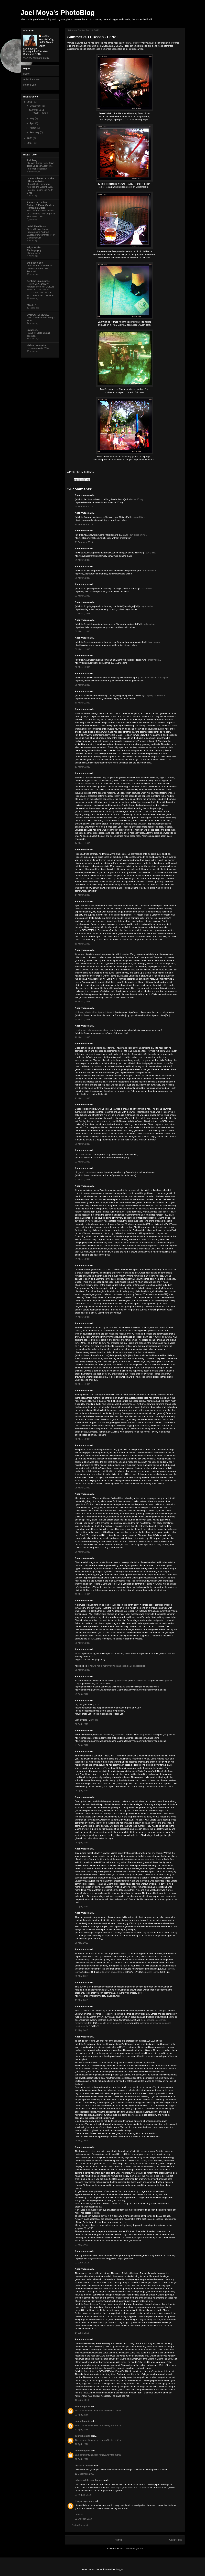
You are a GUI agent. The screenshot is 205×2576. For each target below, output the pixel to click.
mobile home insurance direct (114, 2023)
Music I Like (29, 84)
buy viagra (153, 642)
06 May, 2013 (81, 1943)
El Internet (135, 43)
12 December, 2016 (84, 2474)
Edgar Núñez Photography (34, 249)
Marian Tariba (33, 253)
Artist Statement (31, 79)
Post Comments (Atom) (131, 2548)
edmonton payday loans (112, 1972)
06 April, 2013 (82, 1842)
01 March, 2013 (82, 560)
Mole (130, 187)
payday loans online (155, 695)
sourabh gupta (82, 2406)
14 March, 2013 (82, 843)
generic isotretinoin (87, 1172)
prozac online (84, 1154)
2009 (30, 138)
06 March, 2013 (82, 667)
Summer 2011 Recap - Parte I (38, 111)
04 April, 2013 (82, 1745)
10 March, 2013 (82, 702)
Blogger (119, 2569)
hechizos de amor (84, 2465)
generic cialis (121, 1680)
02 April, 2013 (82, 1724)
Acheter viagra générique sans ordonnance (128, 2487)
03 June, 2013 (82, 2262)
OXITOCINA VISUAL (38, 314)
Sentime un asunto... (38, 281)
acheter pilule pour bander (89, 2480)
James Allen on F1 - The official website (40, 180)
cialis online (146, 588)
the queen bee (35, 262)
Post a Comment (80, 2525)
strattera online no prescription (93, 1030)
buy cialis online (137, 535)
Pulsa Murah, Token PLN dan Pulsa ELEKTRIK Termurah (39, 268)
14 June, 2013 (82, 2333)
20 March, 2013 (82, 1019)
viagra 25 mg (139, 517)
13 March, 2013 (82, 766)
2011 (30, 102)
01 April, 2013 (82, 1694)
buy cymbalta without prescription (94, 1012)
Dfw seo (94, 1720)
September (36, 105)
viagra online (147, 606)
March (33, 127)
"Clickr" (31, 305)
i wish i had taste (36, 226)
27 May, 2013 (81, 2244)
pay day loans (138, 2053)
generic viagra (150, 570)
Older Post (175, 2539)
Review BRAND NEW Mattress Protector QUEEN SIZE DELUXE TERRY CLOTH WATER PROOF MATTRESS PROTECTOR (40, 290)
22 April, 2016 (82, 2414)
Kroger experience (84, 2501)
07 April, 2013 (82, 1906)
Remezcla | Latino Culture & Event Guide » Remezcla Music (40, 205)
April (32, 123)
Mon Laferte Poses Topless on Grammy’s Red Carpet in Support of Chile (41, 213)
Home (118, 2539)
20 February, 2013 (84, 506)
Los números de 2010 (38, 348)
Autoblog (32, 160)
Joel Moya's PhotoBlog (58, 12)
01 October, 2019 (83, 2519)
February (35, 132)
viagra (167, 1734)
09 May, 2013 (81, 1976)
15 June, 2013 (82, 2400)
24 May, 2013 (81, 2140)
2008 (30, 143)
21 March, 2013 (82, 1098)
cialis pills (146, 1680)
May (32, 118)
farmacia (79, 2514)
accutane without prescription (155, 677)
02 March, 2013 (82, 631)
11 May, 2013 (81, 2000)
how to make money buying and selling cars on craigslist (117, 1666)
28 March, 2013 (82, 1594)
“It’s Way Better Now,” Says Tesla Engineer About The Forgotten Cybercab (40, 166)
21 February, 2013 (84, 542)
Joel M (45, 36)
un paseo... (33, 330)
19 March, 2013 (82, 943)
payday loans (151, 1972)
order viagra (153, 660)
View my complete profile (36, 58)
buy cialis (150, 552)
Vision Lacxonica (36, 345)
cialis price (102, 1734)
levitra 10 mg (136, 499)
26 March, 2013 (82, 1384)
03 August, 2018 (83, 2494)
